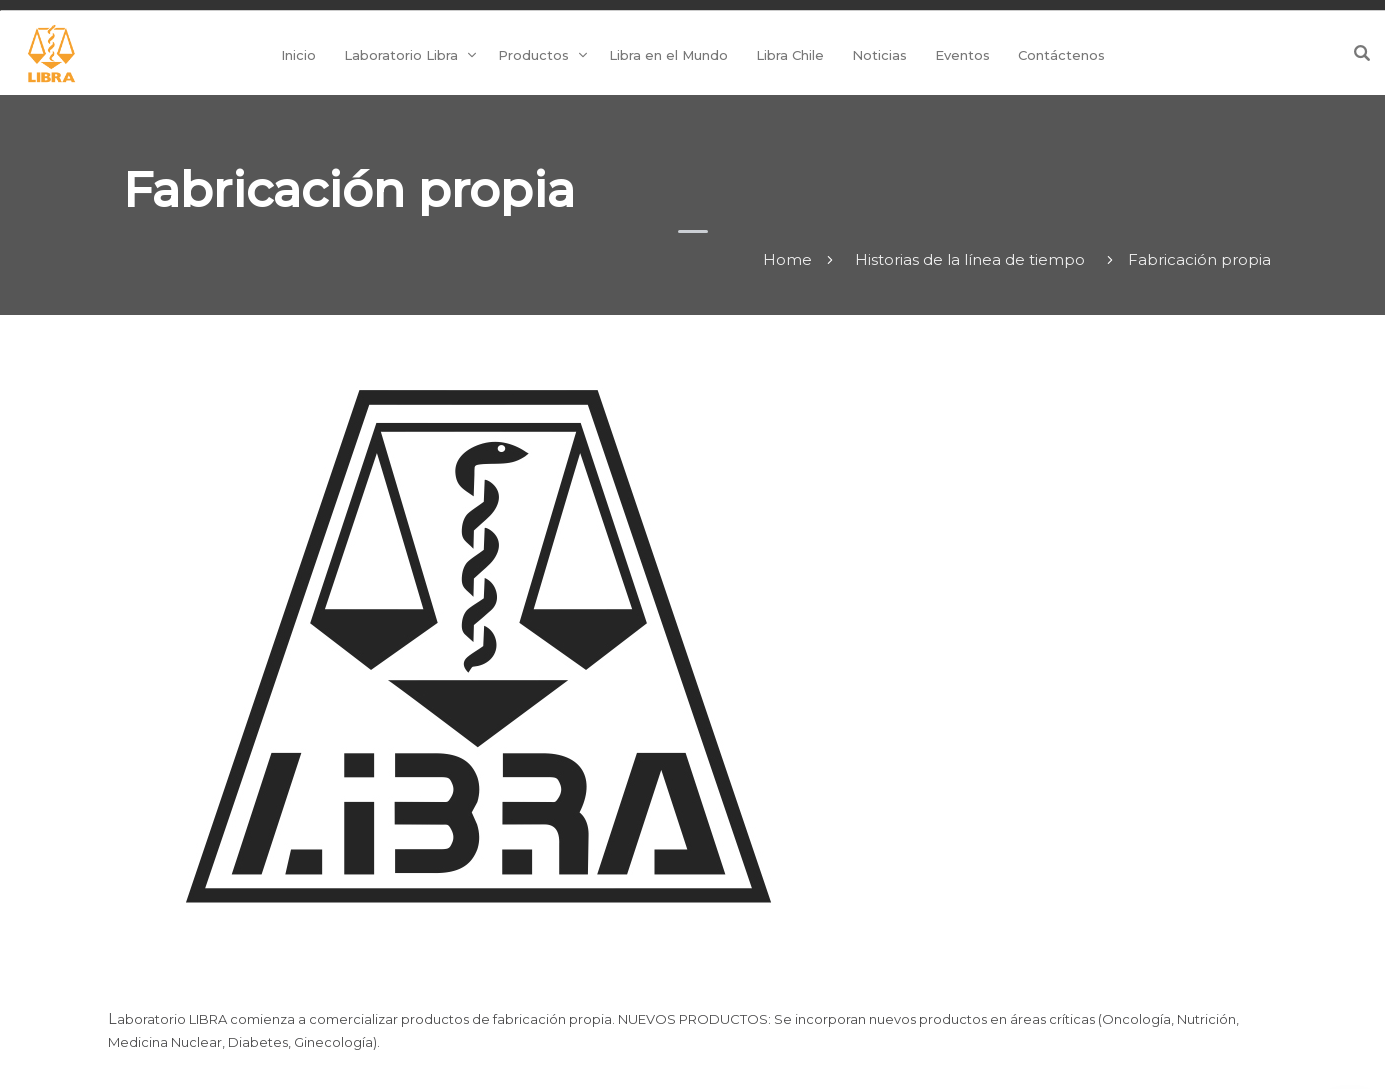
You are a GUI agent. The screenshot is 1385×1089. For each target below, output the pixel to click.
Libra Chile (790, 55)
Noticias (879, 55)
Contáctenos (1061, 55)
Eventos (962, 55)
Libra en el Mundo (668, 55)
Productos (533, 55)
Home (787, 259)
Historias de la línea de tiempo (970, 259)
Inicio (298, 55)
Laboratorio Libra (401, 55)
